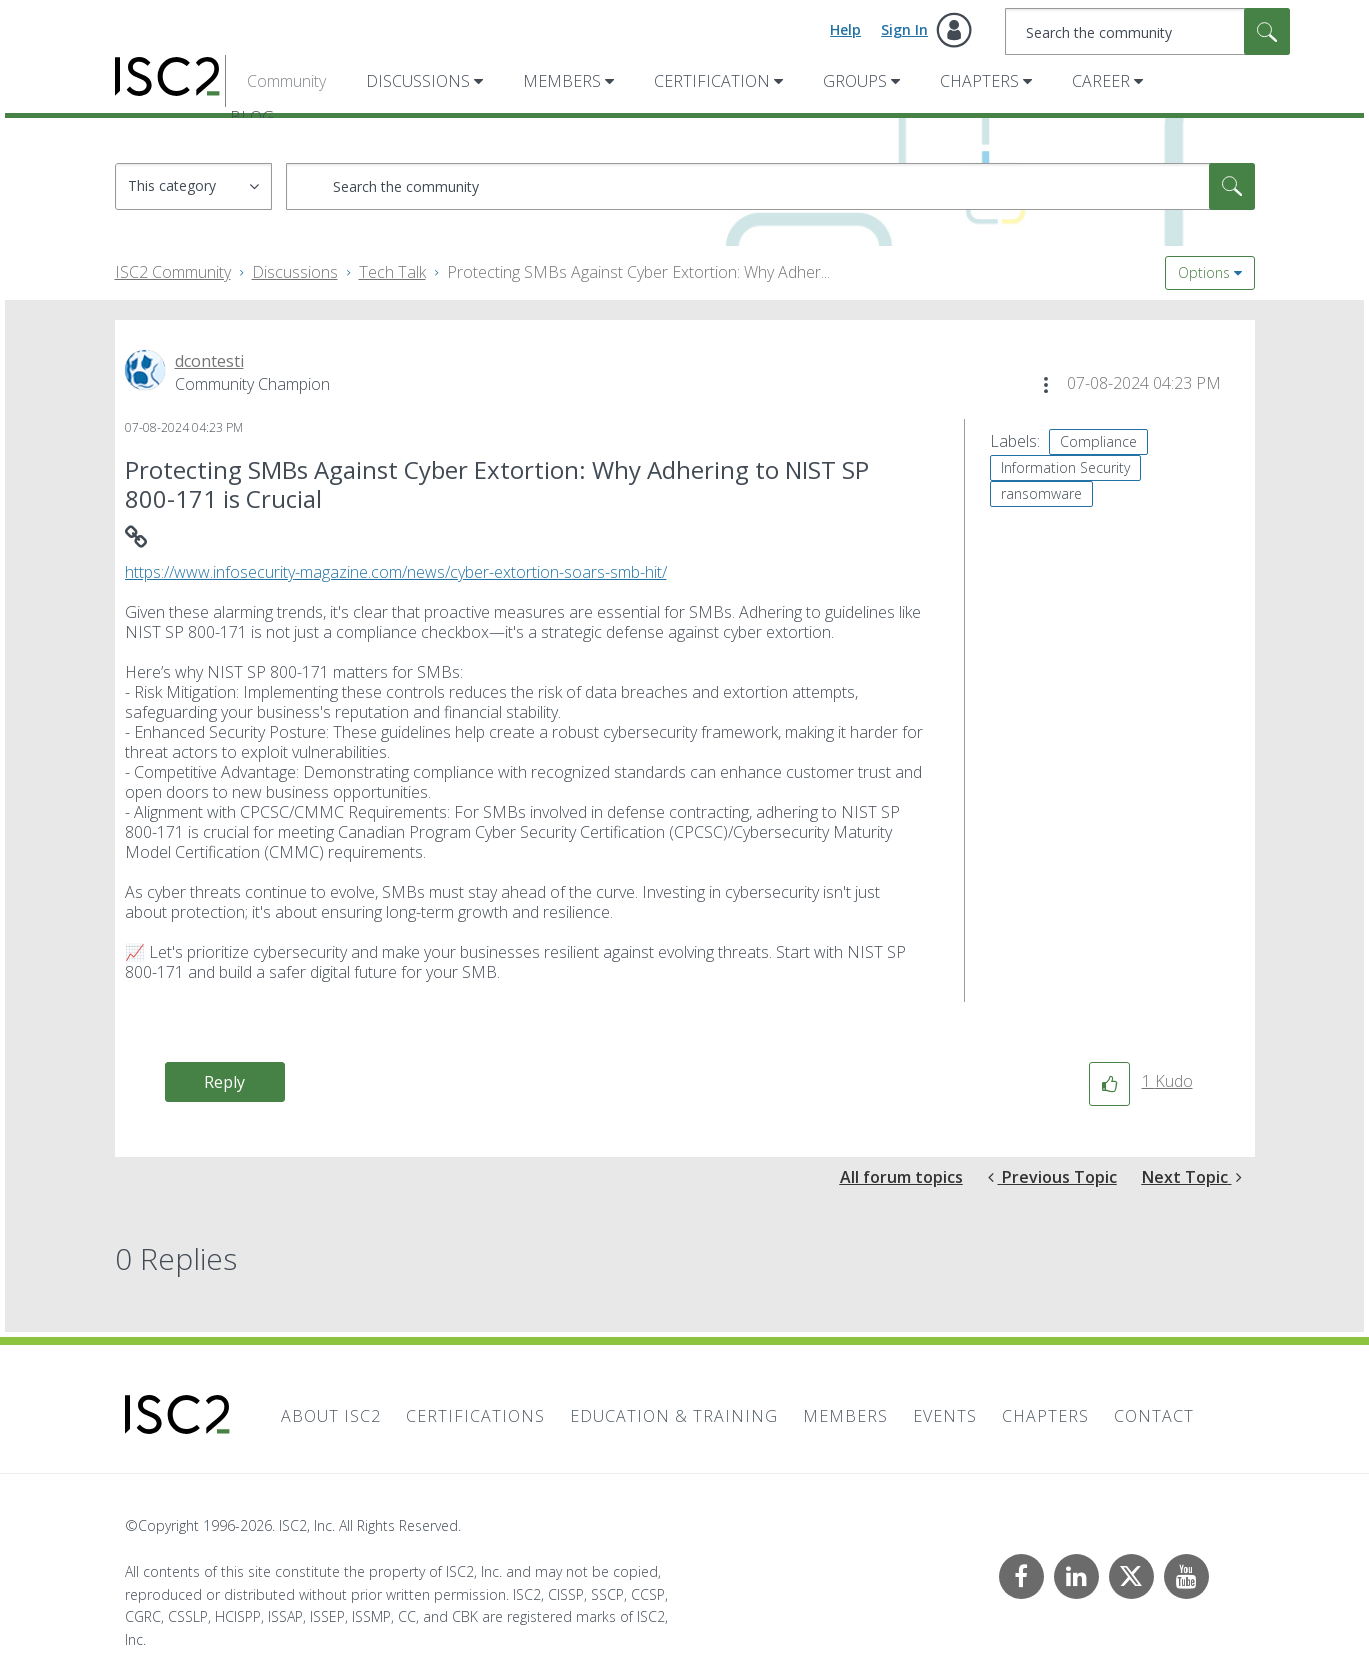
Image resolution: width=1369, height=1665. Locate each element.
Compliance (1098, 441)
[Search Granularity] (193, 186)
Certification (712, 81)
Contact (1154, 1416)
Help (845, 29)
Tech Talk (392, 272)
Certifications (475, 1416)
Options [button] (1204, 272)
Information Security (1065, 467)
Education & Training (674, 1416)
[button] (1046, 385)
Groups (855, 81)
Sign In (904, 29)
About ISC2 (331, 1416)
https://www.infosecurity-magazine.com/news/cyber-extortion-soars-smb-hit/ (396, 572)
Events (945, 1416)
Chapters (979, 81)
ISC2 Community (173, 272)
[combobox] (1147, 31)
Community (286, 81)
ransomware (1041, 493)
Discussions (418, 81)
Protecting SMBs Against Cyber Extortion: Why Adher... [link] (638, 272)
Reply (224, 1082)
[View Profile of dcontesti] (209, 361)
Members (562, 81)
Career (1101, 81)
